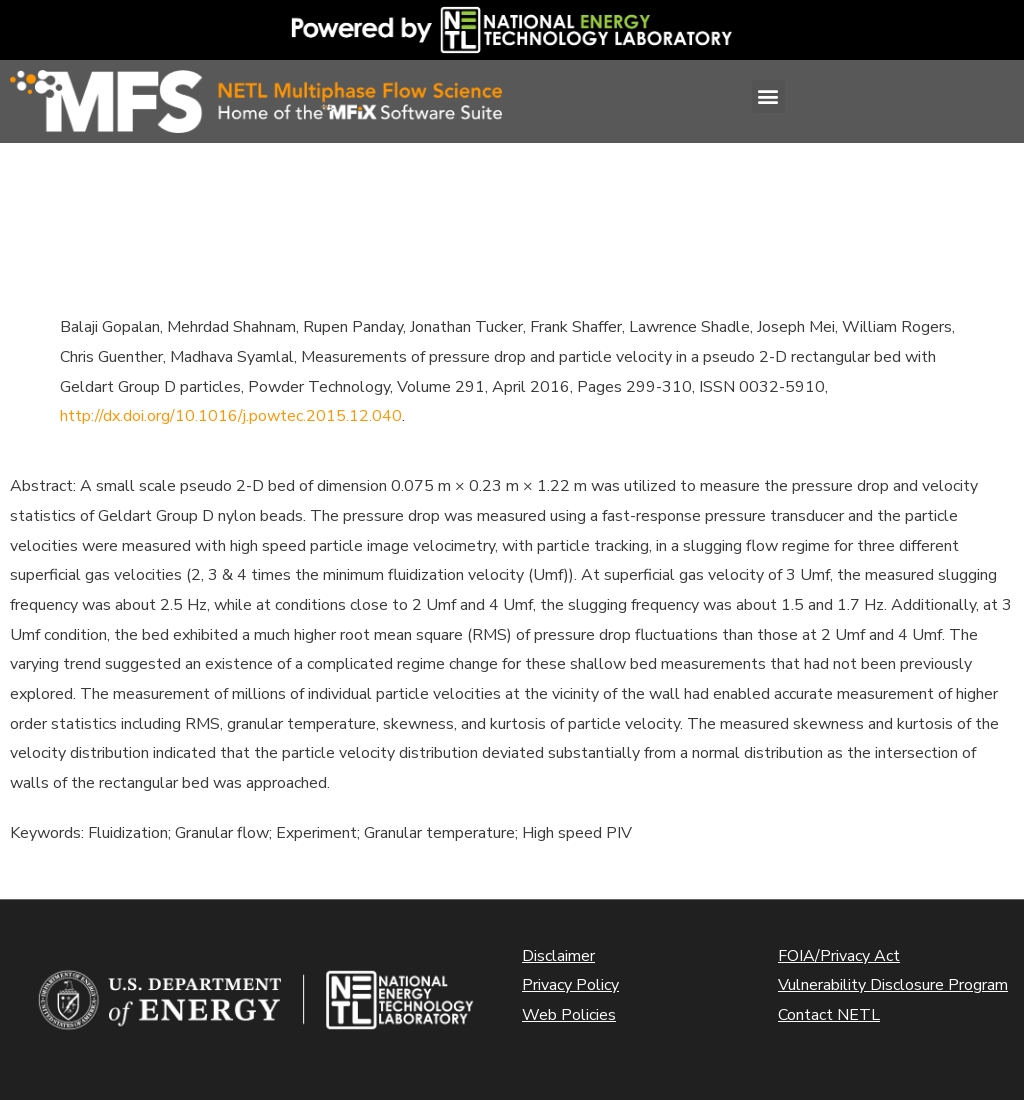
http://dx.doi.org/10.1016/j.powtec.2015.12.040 (231, 416)
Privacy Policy (570, 985)
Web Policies (569, 1015)
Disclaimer (558, 956)
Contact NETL (829, 1015)
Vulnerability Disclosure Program (893, 985)
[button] (768, 96)
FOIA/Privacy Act (839, 956)
